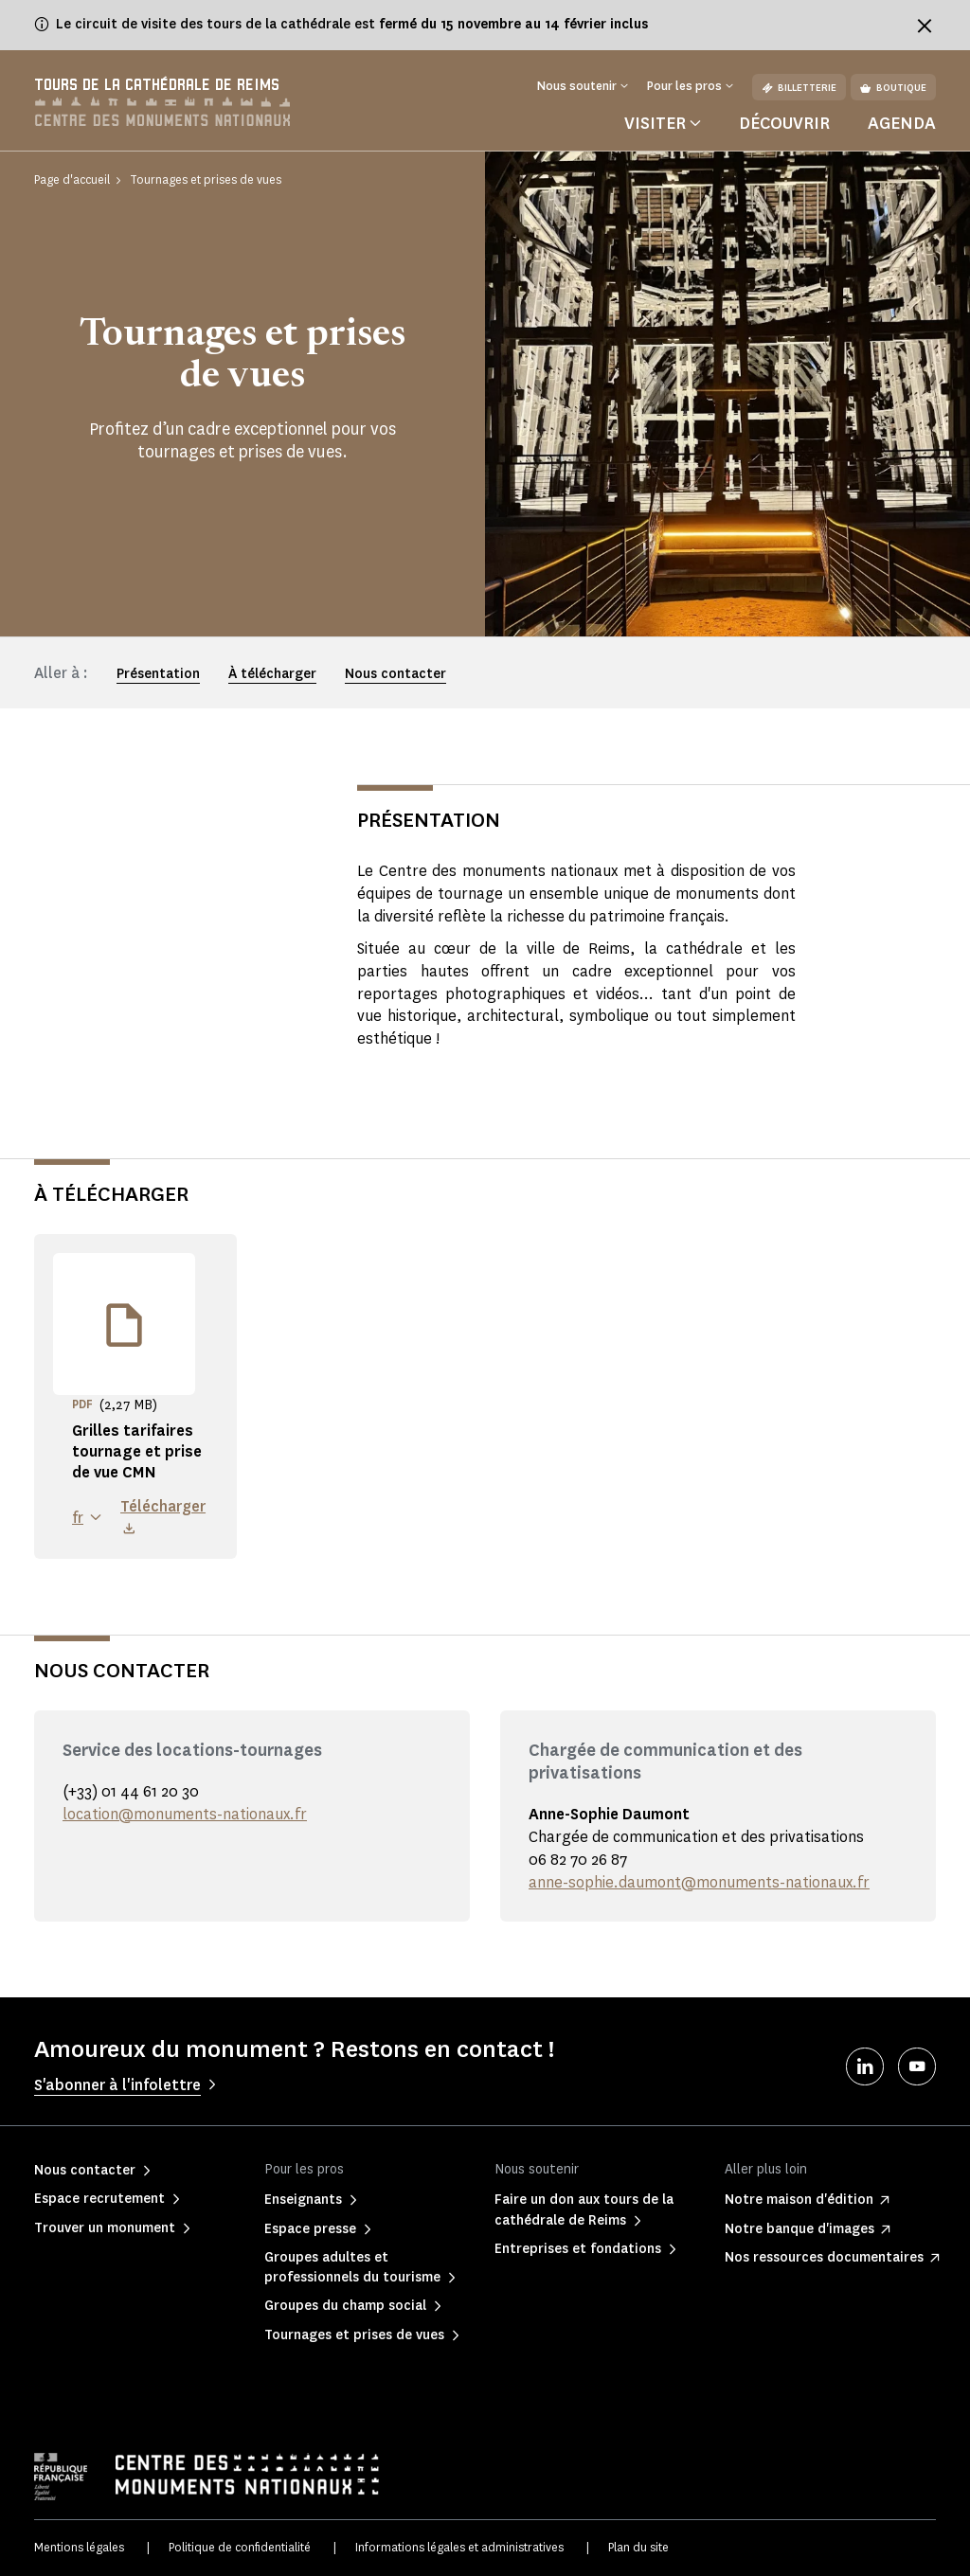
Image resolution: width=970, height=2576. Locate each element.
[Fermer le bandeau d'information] (924, 25)
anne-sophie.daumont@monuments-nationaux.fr (699, 1882)
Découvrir (784, 123)
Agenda (902, 123)
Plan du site (638, 2547)
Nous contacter (395, 674)
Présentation (158, 674)
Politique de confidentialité (240, 2547)
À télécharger (272, 674)
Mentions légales (79, 2547)
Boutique (893, 87)
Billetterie (799, 87)
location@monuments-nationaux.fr (185, 1814)
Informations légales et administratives (459, 2547)
